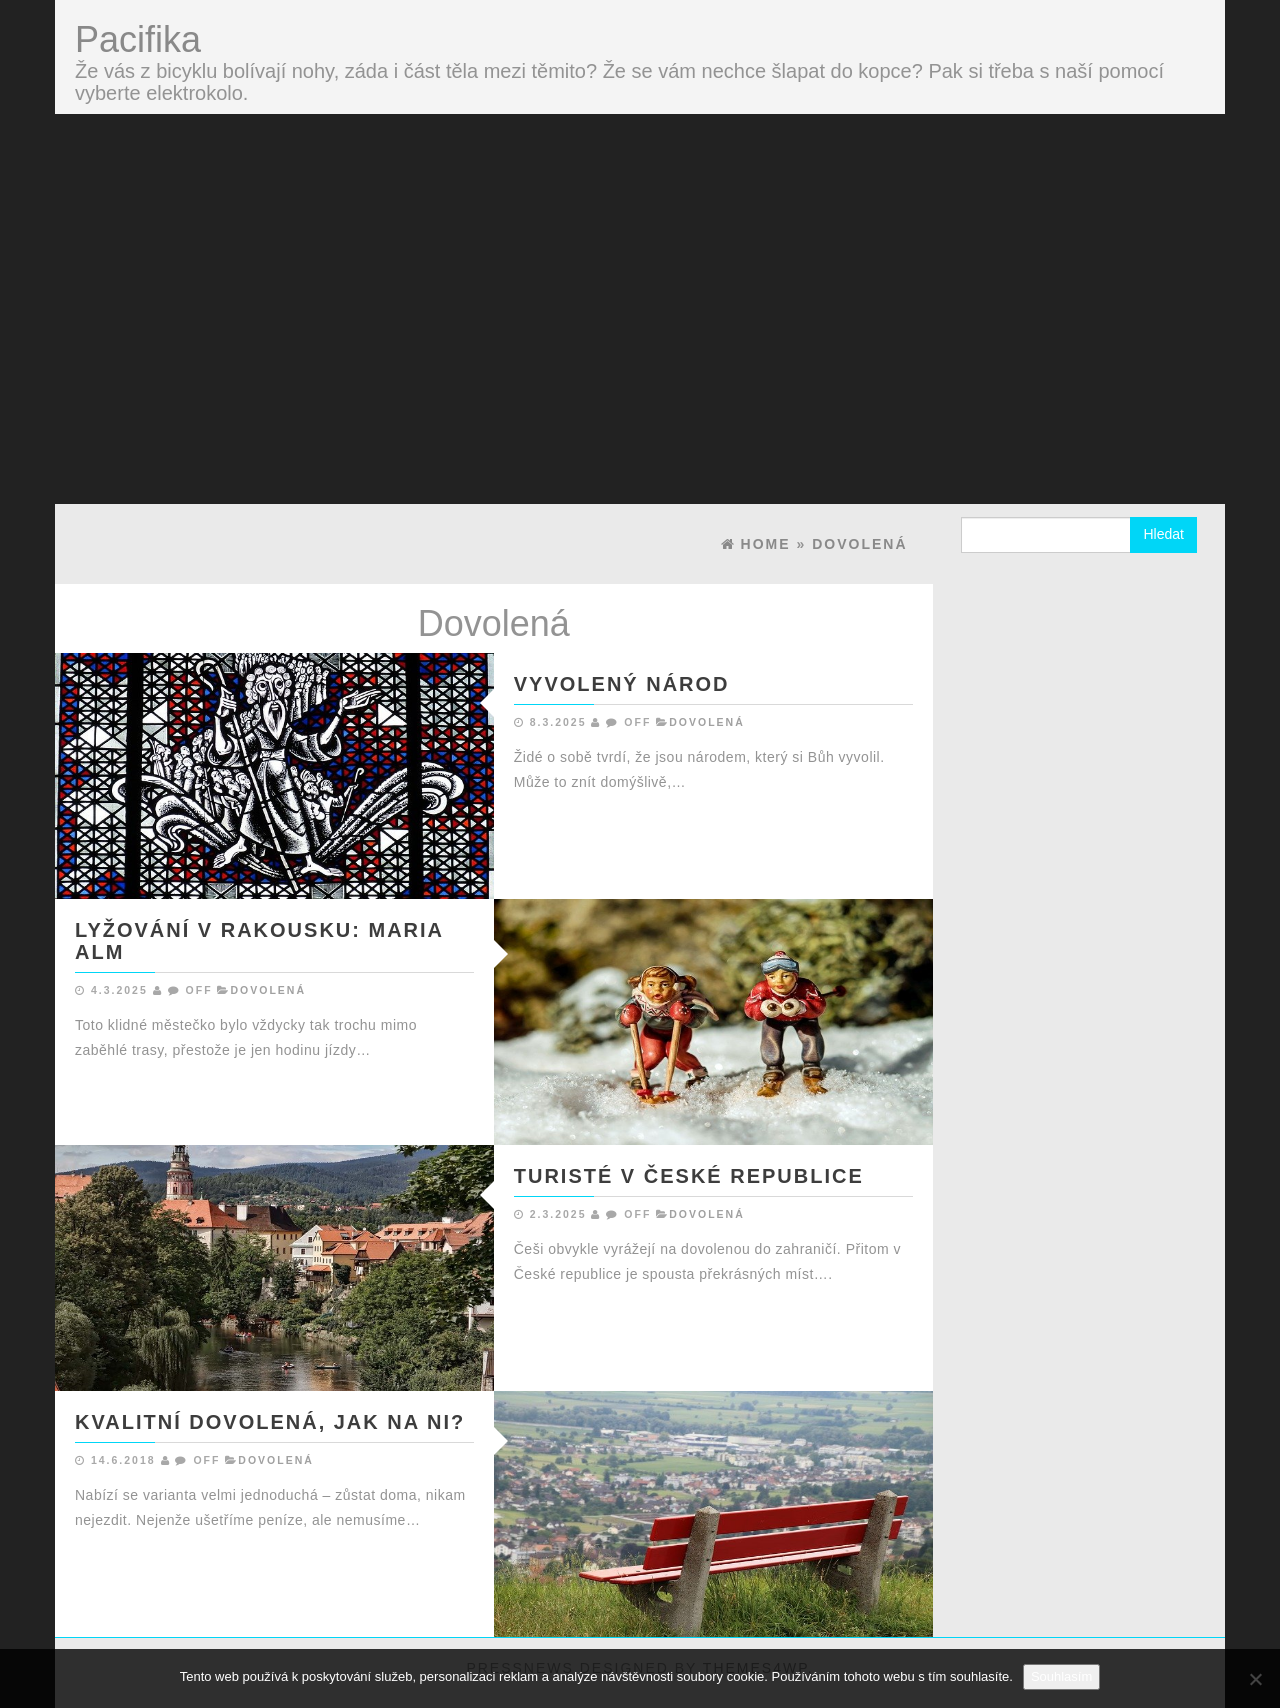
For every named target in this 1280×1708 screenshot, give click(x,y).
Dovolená (707, 722)
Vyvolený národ (622, 684)
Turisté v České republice (689, 1176)
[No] (1255, 1679)
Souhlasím (1061, 1676)
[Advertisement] (640, 264)
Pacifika (138, 39)
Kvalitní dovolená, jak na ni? (270, 1422)
